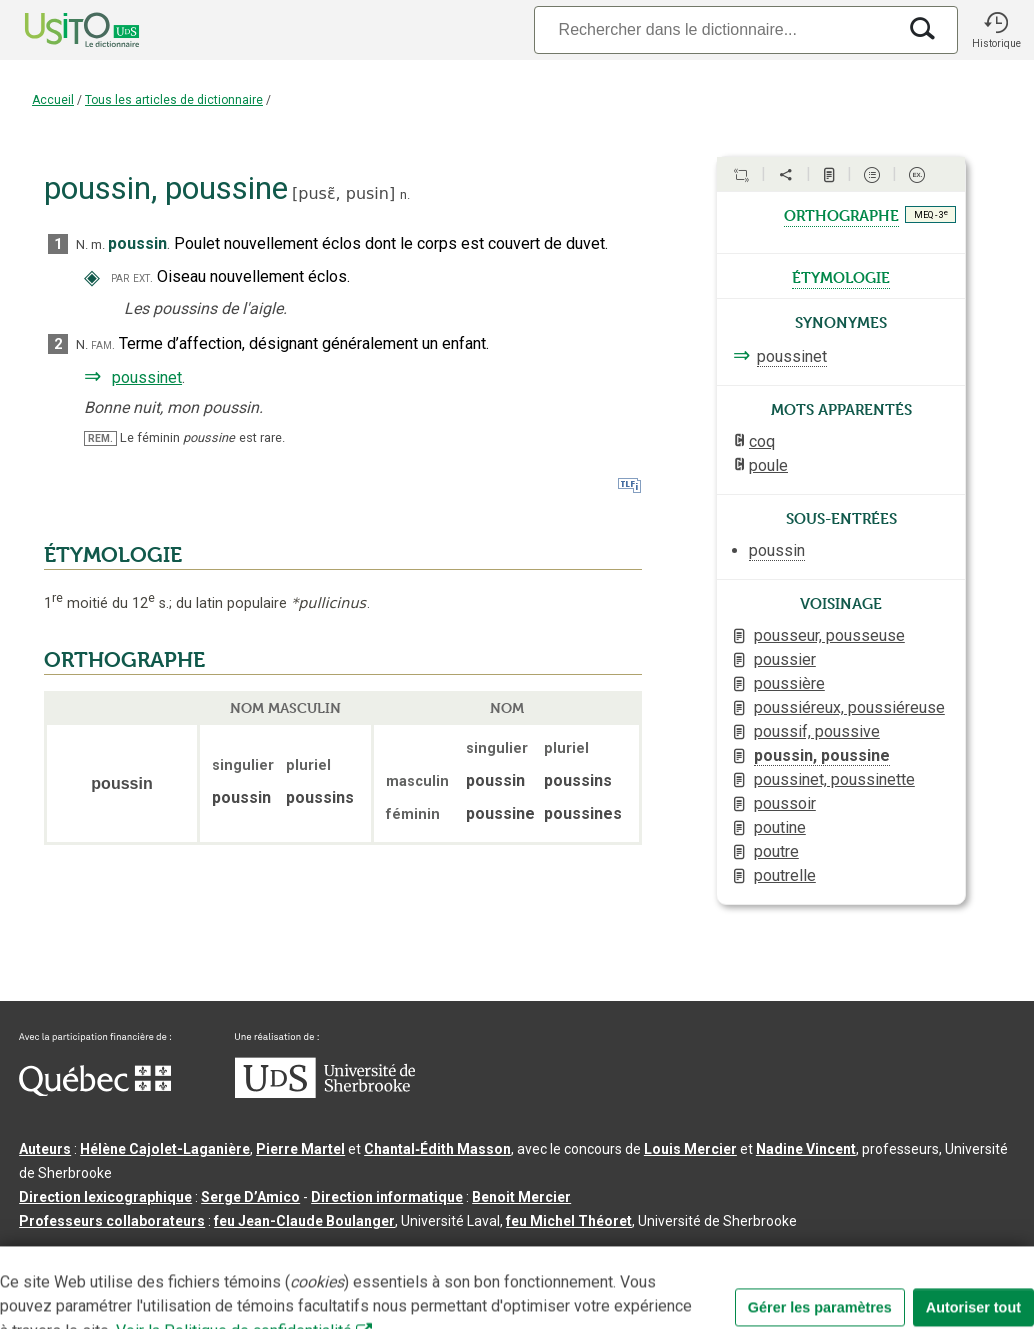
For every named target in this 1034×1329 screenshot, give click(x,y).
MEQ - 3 (931, 214)
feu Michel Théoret (569, 1221)
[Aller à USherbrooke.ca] (325, 1093)
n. (405, 194)
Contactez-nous (322, 1253)
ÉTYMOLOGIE (113, 555)
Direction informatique (387, 1197)
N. (82, 244)
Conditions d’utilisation (463, 1253)
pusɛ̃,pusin (343, 193)
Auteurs (45, 1149)
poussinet (147, 377)
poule (768, 465)
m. (98, 244)
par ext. (132, 277)
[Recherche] (715, 29)
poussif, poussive (817, 731)
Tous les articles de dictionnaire (174, 100)
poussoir (785, 803)
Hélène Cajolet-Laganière (165, 1149)
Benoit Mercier (521, 1197)
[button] (996, 30)
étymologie (841, 276)
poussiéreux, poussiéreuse (849, 707)
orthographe (841, 214)
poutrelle (785, 875)
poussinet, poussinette (834, 779)
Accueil (53, 100)
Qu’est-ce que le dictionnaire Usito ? (139, 1253)
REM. (100, 438)
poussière (789, 683)
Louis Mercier (690, 1149)
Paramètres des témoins (634, 1253)
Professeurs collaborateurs (112, 1221)
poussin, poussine (822, 755)
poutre (776, 851)
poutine (780, 827)
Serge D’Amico (250, 1197)
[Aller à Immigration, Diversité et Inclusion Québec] (95, 1091)
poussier (785, 659)
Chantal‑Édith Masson (437, 1149)
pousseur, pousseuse (829, 635)
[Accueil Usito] (60, 30)
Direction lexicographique (105, 1197)
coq (762, 441)
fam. (103, 344)
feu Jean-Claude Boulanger (304, 1221)
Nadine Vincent (806, 1149)
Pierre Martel (300, 1149)
